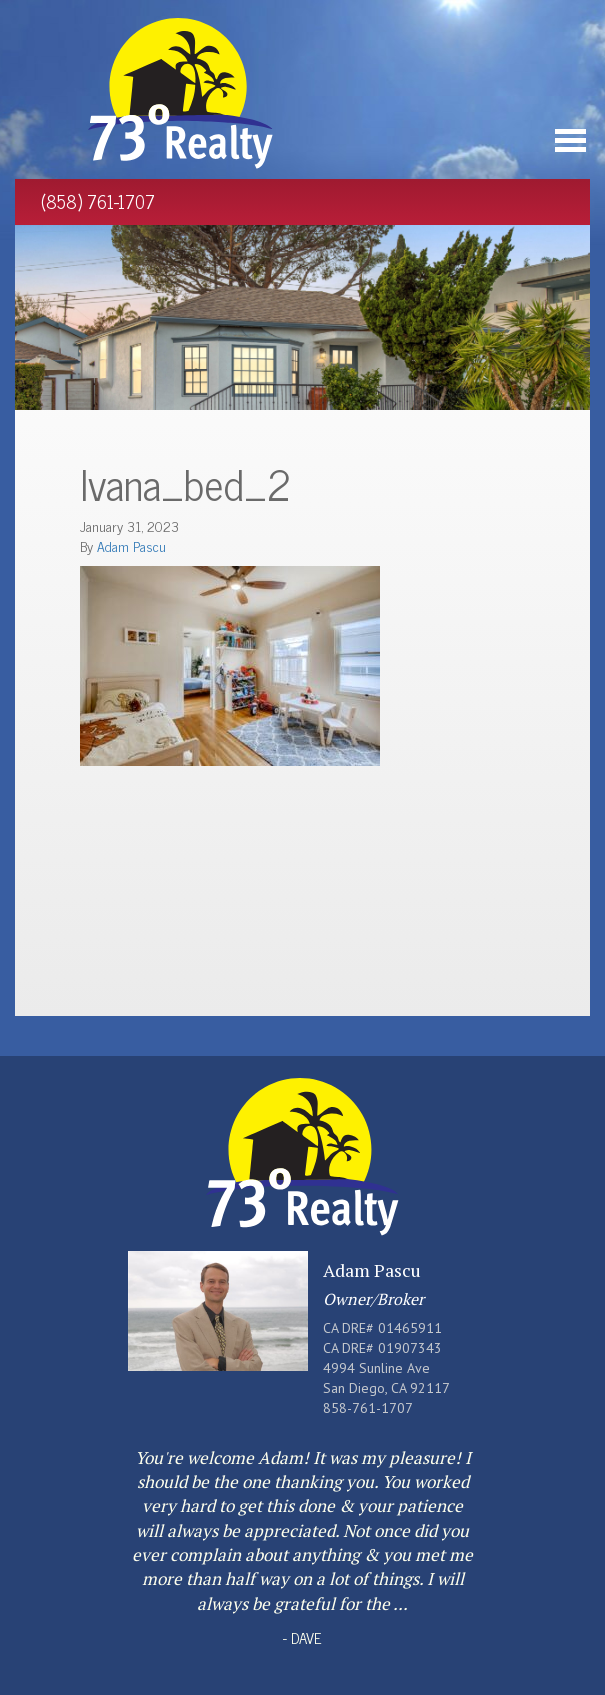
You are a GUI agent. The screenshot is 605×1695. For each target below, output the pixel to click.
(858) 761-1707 (98, 201)
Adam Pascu (131, 545)
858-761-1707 (368, 1408)
